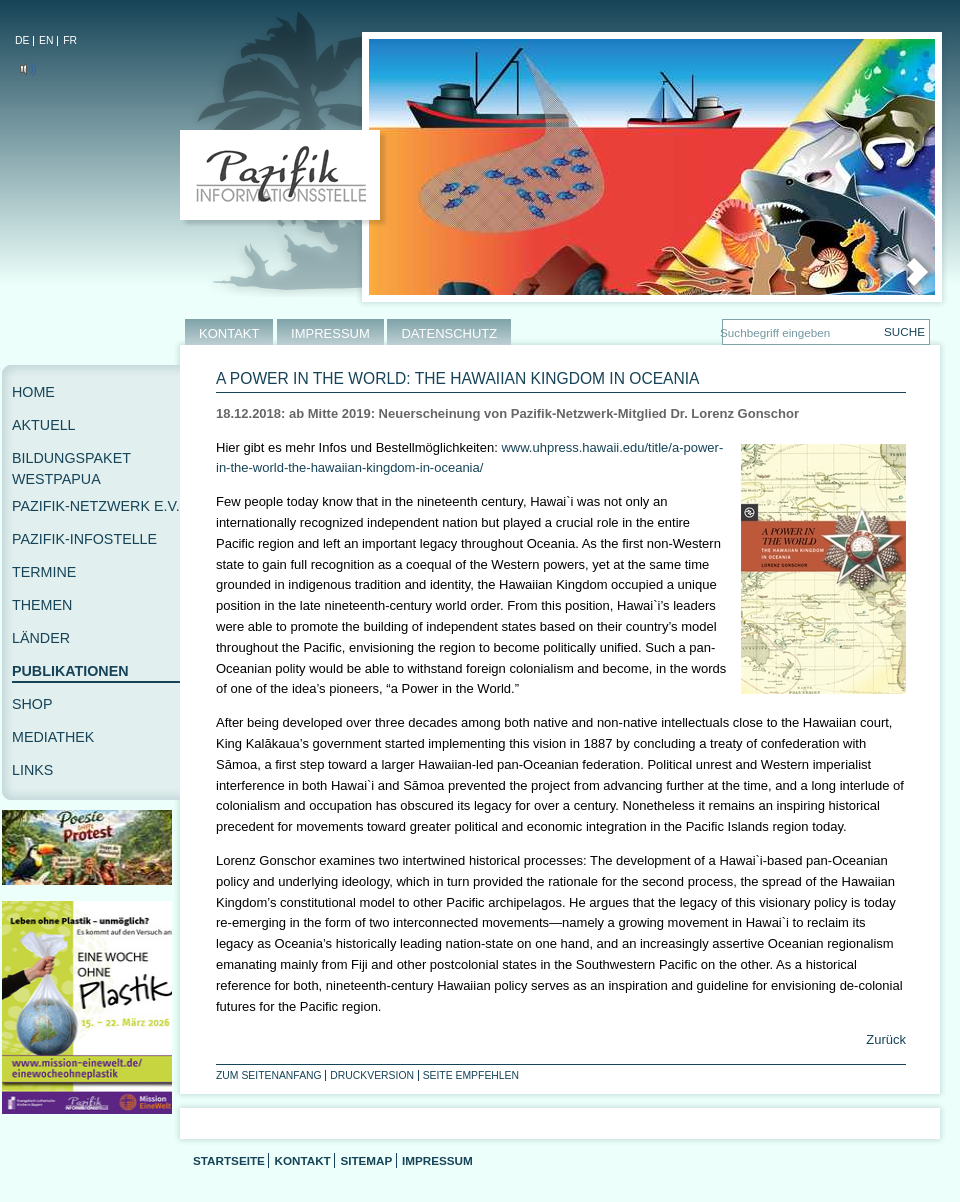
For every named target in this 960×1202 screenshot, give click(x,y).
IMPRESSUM (330, 333)
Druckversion (372, 1075)
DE (22, 40)
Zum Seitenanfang (269, 1075)
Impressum (437, 1160)
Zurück (884, 1039)
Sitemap (366, 1160)
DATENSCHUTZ (449, 333)
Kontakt (302, 1160)
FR (70, 40)
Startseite (229, 1160)
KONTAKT (229, 333)
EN (46, 40)
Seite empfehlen (471, 1075)
